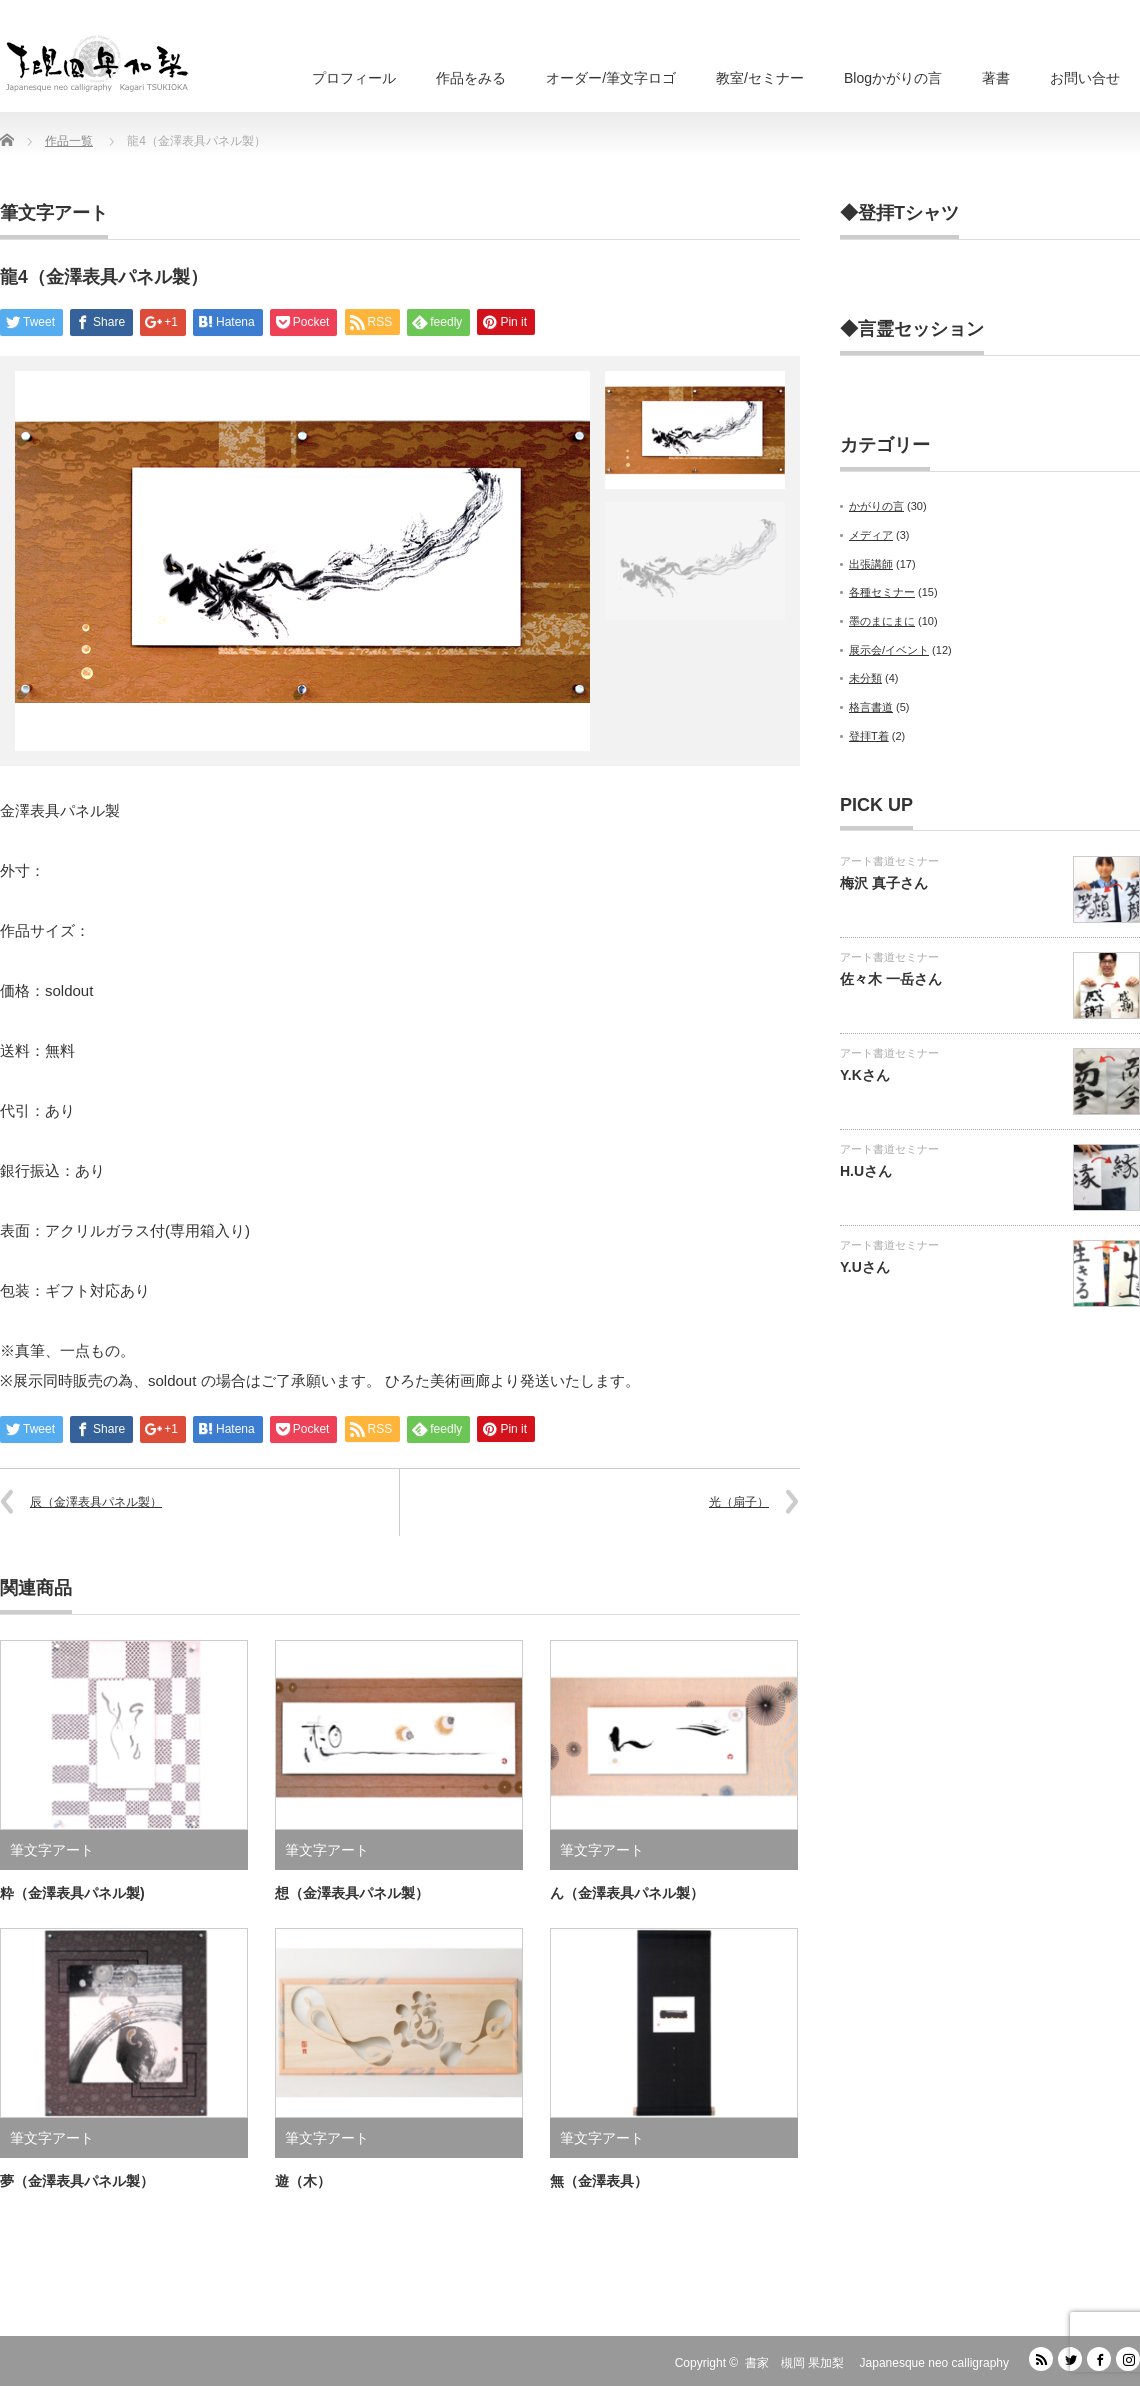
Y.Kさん (865, 1075)
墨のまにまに (882, 621)
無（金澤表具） (599, 2181)
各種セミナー (882, 592)
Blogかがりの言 (893, 78)
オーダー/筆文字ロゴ (611, 78)
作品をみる (471, 78)
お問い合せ (1085, 78)
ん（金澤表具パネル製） (627, 1893)
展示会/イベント (889, 650)
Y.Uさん (865, 1267)
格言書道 (871, 707)
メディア (871, 535)
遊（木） (303, 2181)
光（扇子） (739, 1502)
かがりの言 (876, 506)
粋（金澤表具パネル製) (72, 1893)
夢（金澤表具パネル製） (77, 2181)
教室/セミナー (760, 78)
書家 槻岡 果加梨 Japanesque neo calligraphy (877, 2363)
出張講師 (871, 564)
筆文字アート (54, 213)
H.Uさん (866, 1171)
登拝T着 (869, 736)
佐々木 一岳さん (891, 979)
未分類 (865, 678)
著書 (996, 78)
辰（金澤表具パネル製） (96, 1502)
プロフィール (354, 78)
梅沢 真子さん (884, 883)
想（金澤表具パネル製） (352, 1893)
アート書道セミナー (889, 861)
